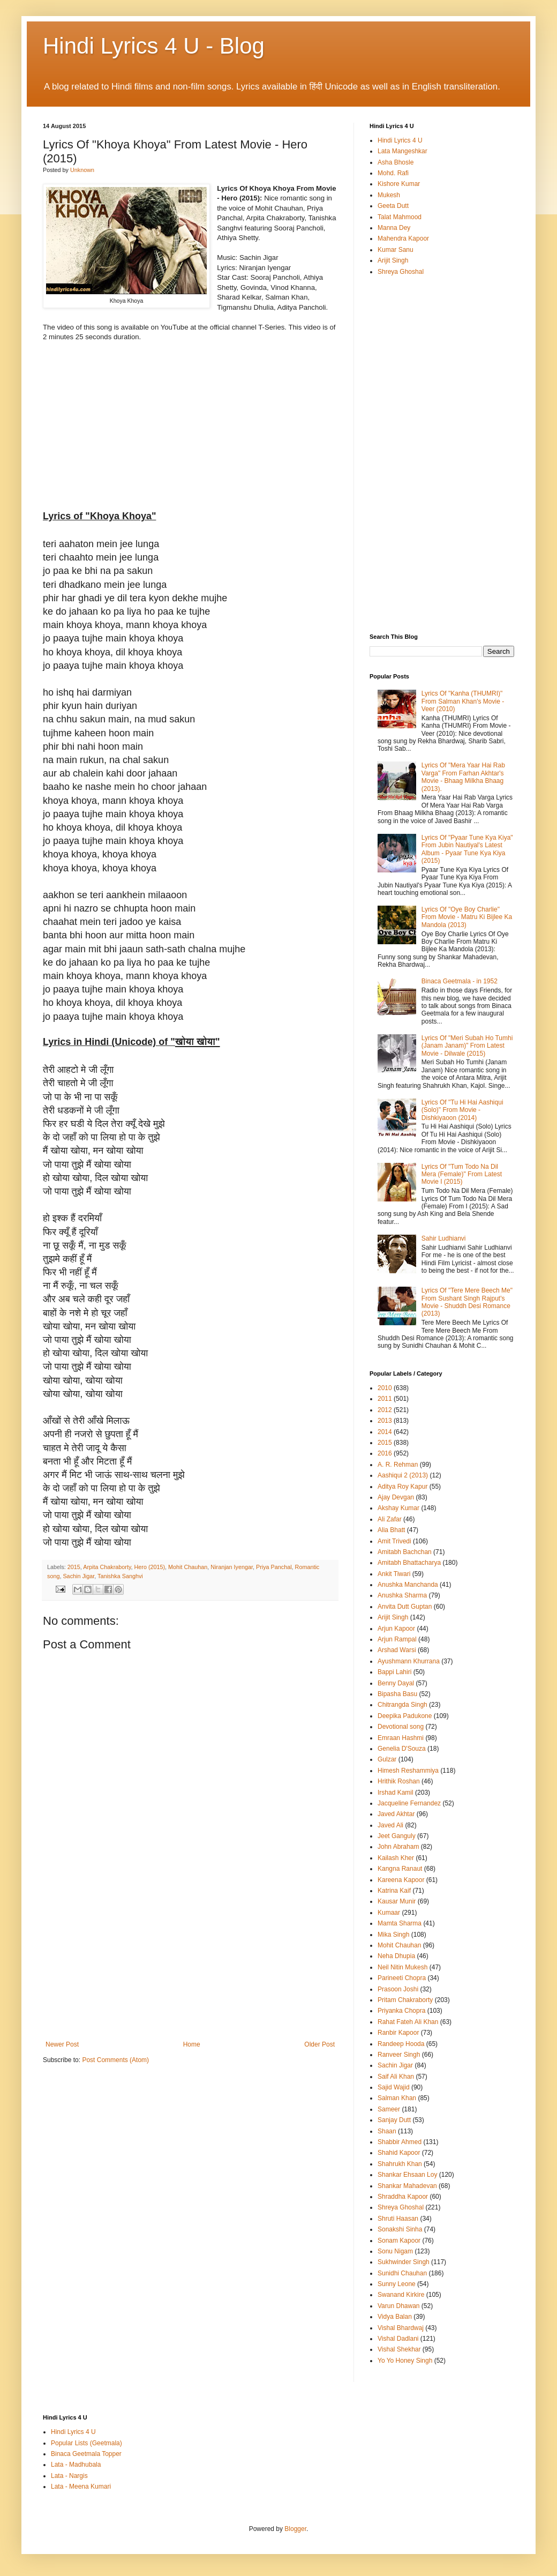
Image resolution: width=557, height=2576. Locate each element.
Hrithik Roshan (399, 1781)
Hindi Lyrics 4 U (400, 140)
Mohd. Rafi (393, 173)
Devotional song (401, 1726)
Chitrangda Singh (402, 1704)
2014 (385, 1432)
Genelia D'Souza (402, 1748)
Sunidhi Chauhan (402, 2273)
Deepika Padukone (405, 1716)
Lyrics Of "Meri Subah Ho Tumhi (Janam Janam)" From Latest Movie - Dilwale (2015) (467, 1045)
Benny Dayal (396, 1683)
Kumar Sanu (395, 249)
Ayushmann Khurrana (409, 1661)
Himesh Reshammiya (408, 1770)
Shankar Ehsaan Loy (407, 2174)
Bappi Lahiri (394, 1672)
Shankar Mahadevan (407, 2186)
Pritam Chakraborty (405, 2000)
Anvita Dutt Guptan (405, 1606)
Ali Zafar (390, 1519)
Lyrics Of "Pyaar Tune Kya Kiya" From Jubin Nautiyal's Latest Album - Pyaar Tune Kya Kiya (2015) (467, 849)
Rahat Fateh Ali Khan (408, 2022)
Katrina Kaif (394, 1890)
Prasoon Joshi (398, 1989)
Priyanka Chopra (401, 2010)
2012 (385, 1410)
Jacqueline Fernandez (409, 1803)
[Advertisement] (190, 1960)
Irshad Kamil (395, 1792)
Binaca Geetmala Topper (86, 2454)
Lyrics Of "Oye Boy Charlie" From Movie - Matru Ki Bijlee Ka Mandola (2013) (466, 917)
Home (191, 2044)
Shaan (387, 2131)
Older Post (319, 2044)
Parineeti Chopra (402, 1978)
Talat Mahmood (399, 217)
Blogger (295, 2529)
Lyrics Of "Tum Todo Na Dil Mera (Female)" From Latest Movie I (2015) (461, 1174)
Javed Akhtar (396, 1814)
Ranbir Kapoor (398, 2032)
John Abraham (398, 1846)
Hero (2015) (149, 1567)
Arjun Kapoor (396, 1628)
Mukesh (389, 195)
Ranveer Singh (399, 2054)
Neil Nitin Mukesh (402, 1967)
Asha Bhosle (395, 162)
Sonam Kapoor (399, 2240)
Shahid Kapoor (399, 2152)
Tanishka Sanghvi (120, 1576)
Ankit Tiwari (394, 1574)
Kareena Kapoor (401, 1880)
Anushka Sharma (402, 1595)
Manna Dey (394, 228)
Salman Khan (397, 2098)
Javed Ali (390, 1825)
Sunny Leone (397, 2284)
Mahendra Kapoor (403, 238)
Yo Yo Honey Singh (405, 2360)
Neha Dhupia (396, 1956)
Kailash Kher (396, 1858)
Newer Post (62, 2044)
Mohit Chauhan (187, 1567)
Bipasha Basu (397, 1694)
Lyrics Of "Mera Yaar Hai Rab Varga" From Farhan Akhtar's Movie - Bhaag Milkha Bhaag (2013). (463, 776)
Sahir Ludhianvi (443, 1238)
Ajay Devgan (396, 1497)
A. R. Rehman (398, 1464)
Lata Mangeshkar (402, 151)
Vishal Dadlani (398, 2338)
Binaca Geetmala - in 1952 (459, 981)
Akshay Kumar (398, 1508)
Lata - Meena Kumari (81, 2486)
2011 (385, 1398)
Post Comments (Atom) (115, 2060)
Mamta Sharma (399, 1923)
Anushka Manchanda (408, 1584)
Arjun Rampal (397, 1639)
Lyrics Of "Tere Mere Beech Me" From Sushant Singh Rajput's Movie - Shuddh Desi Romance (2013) (467, 1302)
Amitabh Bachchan (405, 1552)
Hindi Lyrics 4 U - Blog (154, 45)
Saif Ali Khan (396, 2076)
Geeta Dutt (393, 206)
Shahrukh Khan (400, 2164)
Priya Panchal (274, 1567)
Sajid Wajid (394, 2087)
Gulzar (387, 1759)
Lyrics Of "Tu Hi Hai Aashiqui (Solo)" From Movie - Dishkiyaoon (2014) (462, 1110)
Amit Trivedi (394, 1541)
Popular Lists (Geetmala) (86, 2443)
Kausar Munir (397, 1901)
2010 (385, 1388)
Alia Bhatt (391, 1530)
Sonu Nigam (395, 2251)
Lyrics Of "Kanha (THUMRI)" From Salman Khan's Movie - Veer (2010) (462, 701)
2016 (385, 1453)
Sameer (389, 2109)
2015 (73, 1567)
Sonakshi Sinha (400, 2229)
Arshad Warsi (397, 1650)
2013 (385, 1420)
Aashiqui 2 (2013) (403, 1475)
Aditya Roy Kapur (402, 1486)
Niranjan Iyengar (231, 1567)
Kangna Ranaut (400, 1868)
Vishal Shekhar (399, 2349)
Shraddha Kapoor (403, 2196)
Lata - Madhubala (76, 2464)
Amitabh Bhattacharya (409, 1562)
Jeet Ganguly (397, 1836)
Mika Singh (393, 1934)
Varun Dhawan (399, 2306)
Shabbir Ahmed (399, 2142)
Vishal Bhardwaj (401, 2328)
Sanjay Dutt (394, 2120)
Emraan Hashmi (401, 1738)
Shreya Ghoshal (401, 271)
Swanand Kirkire (401, 2294)
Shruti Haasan (398, 2218)
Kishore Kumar (399, 184)
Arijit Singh (393, 260)
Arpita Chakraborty (107, 1567)
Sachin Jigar (78, 1576)
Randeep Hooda (401, 2044)
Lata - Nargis (69, 2476)
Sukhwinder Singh (404, 2262)
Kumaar (389, 1912)
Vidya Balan (395, 2316)
